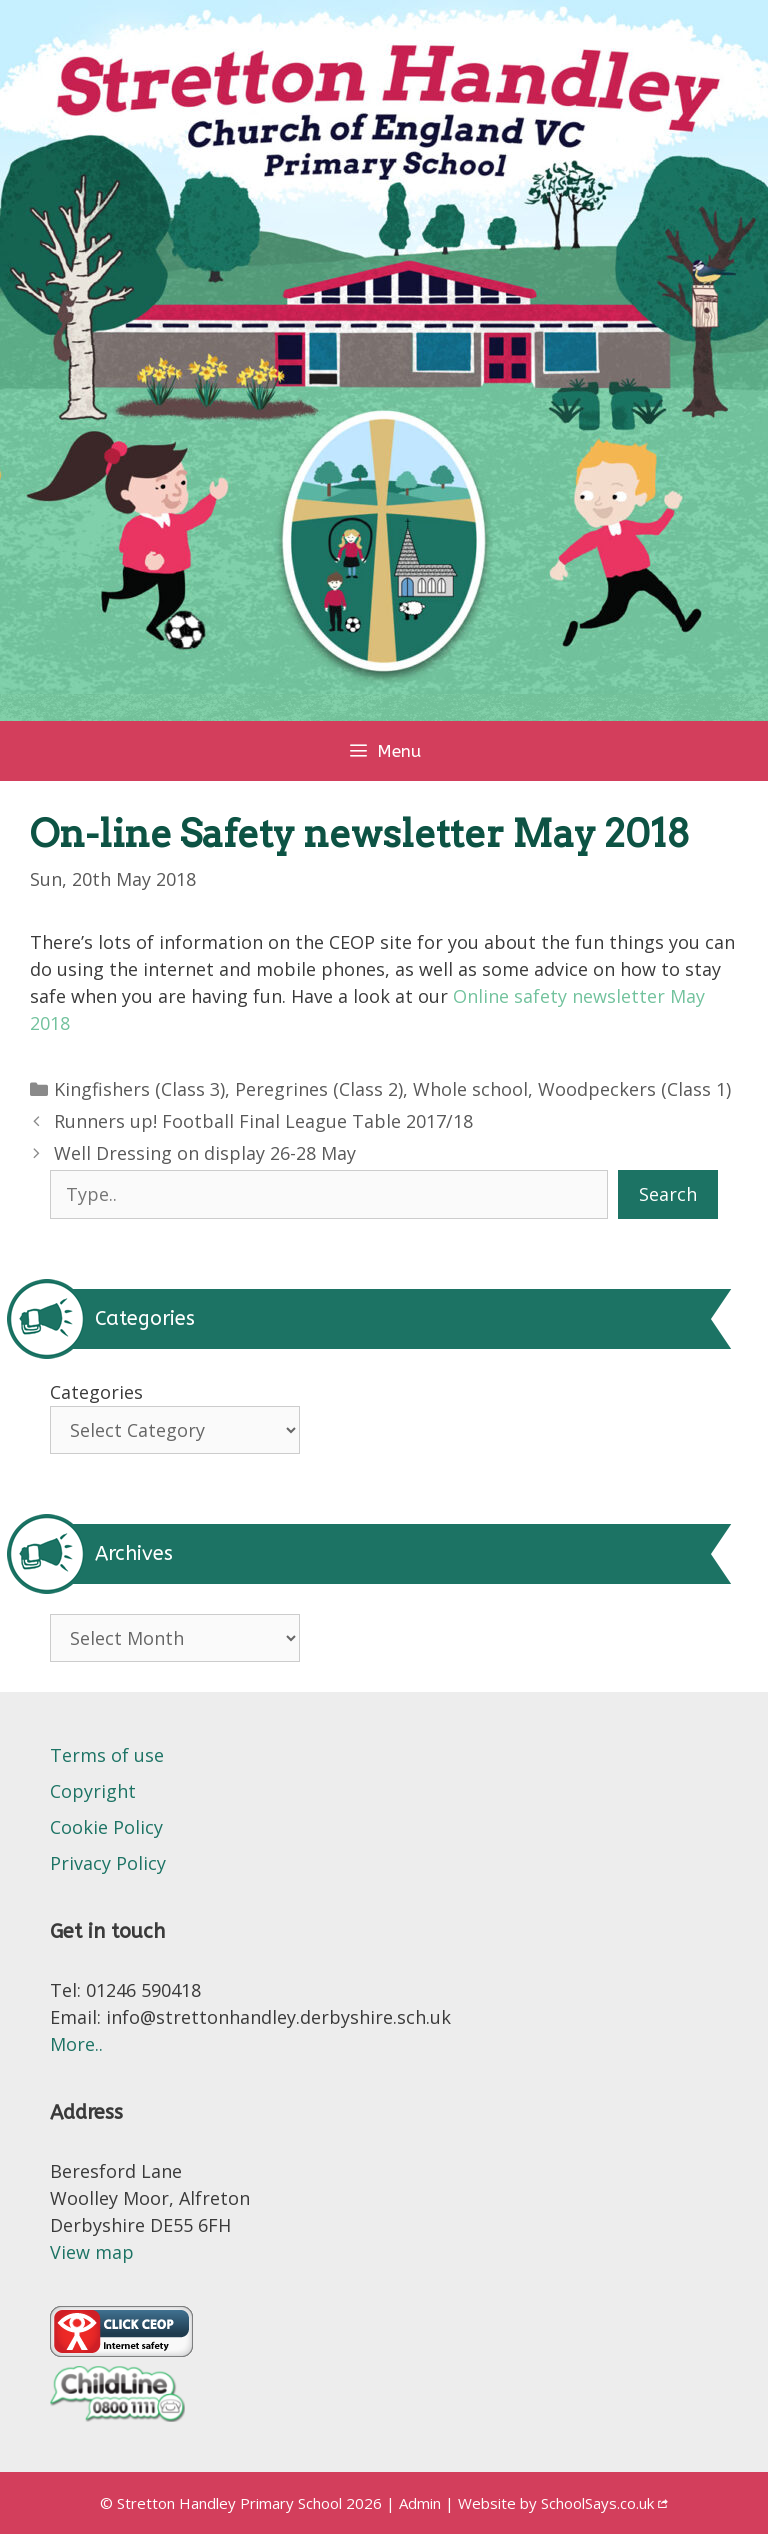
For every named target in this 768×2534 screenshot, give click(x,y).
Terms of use (107, 1755)
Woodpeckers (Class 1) (634, 1089)
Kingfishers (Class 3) (139, 1089)
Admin (422, 2503)
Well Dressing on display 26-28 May (205, 1153)
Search (668, 1194)
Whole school (470, 1089)
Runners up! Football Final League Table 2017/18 (263, 1121)
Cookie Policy (106, 1827)
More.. (76, 2044)
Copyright (93, 1791)
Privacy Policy (108, 1863)
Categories (96, 1392)
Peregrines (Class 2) (319, 1089)
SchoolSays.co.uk (597, 2503)
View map (92, 2252)
